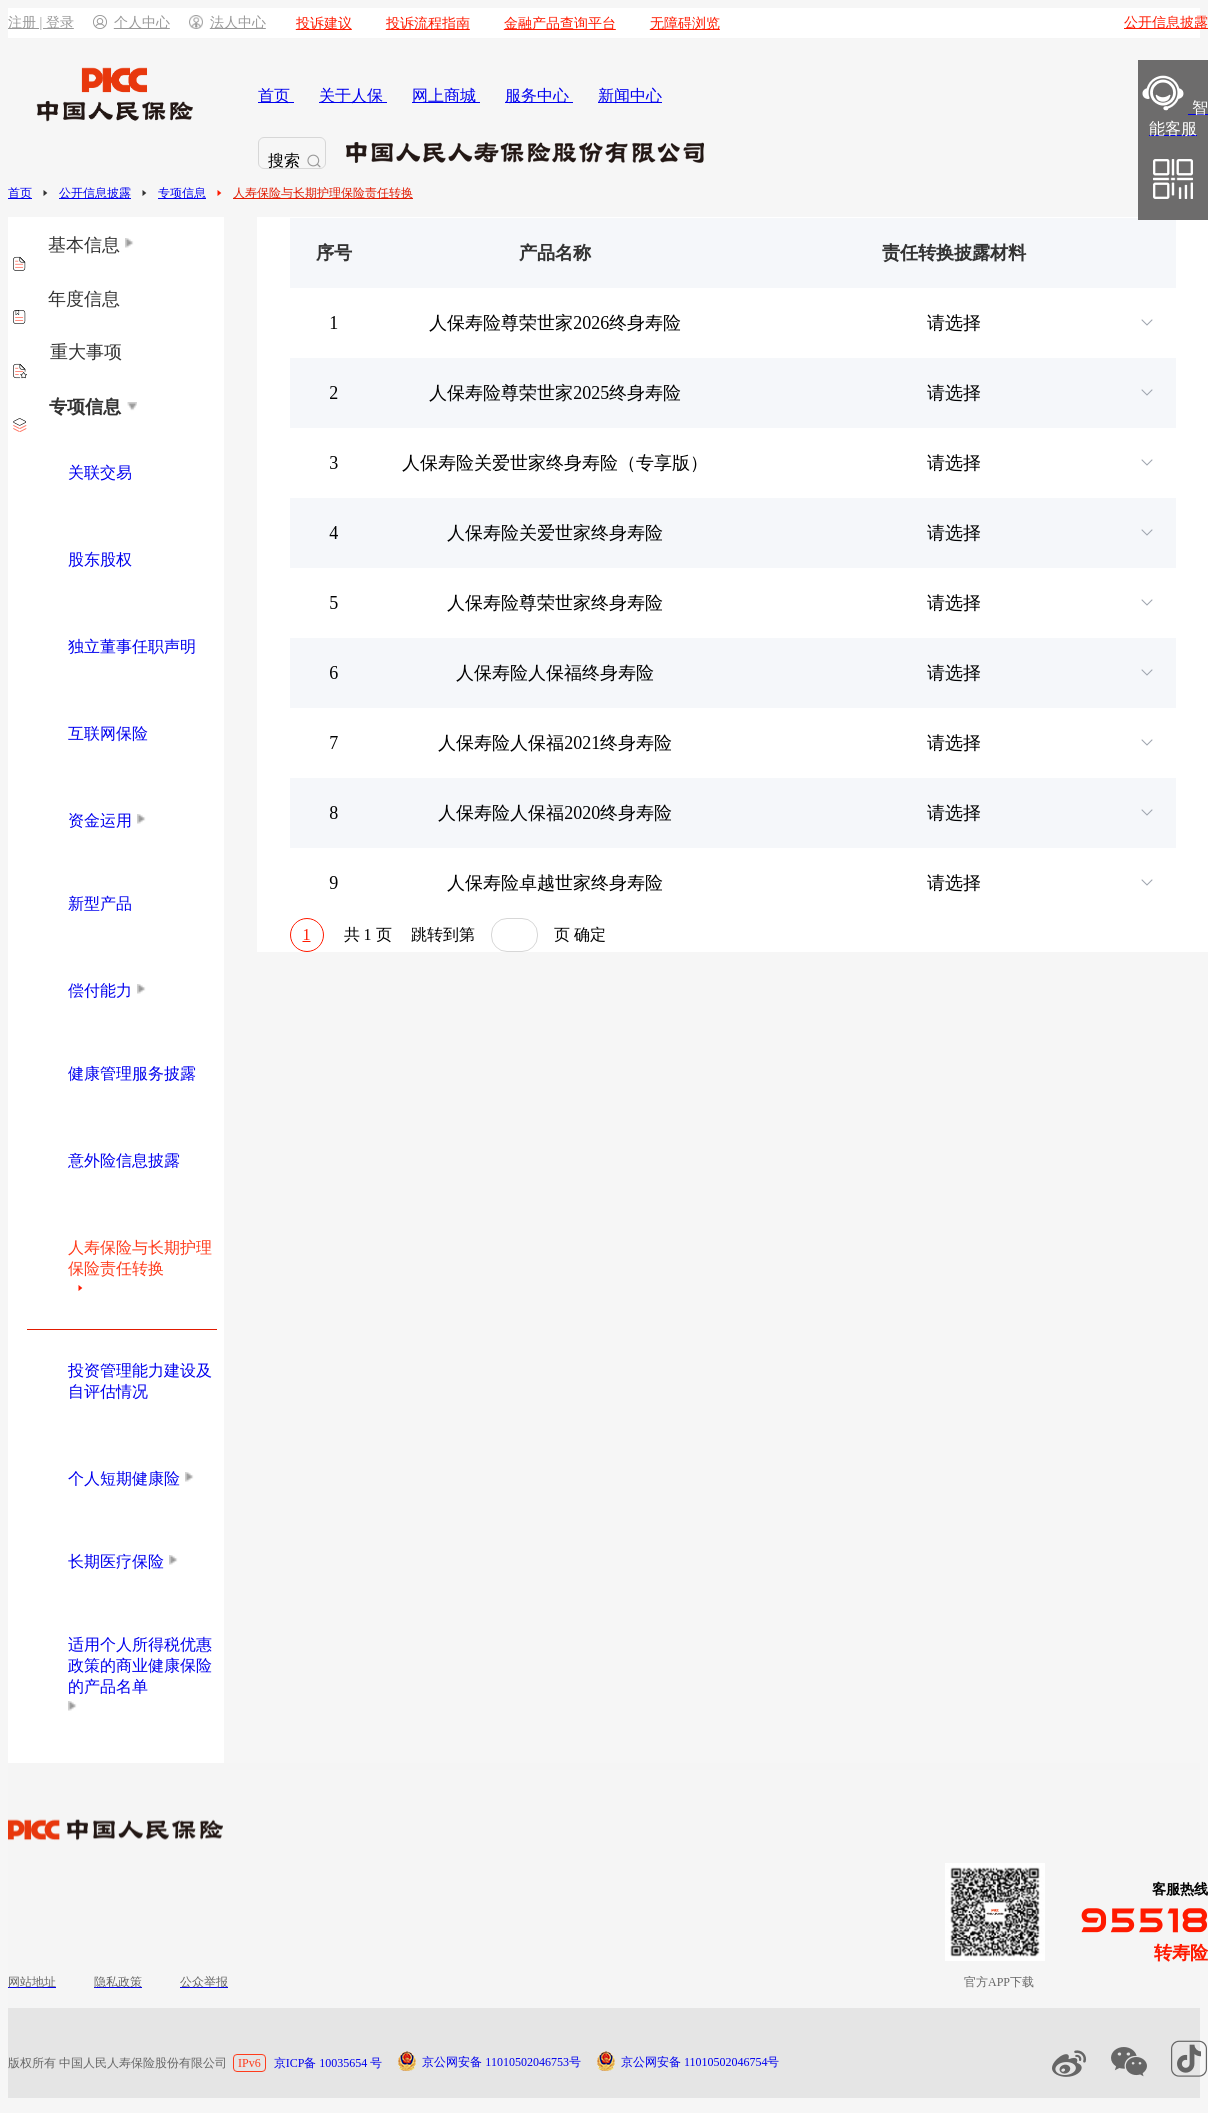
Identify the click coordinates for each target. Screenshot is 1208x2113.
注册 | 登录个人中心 (89, 22)
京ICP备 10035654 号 (328, 2063)
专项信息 (182, 193)
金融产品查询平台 (560, 23)
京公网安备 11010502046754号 (700, 2062)
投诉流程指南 (428, 23)
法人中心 (227, 22)
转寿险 (1181, 1953)
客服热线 (1180, 1889)
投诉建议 (324, 23)
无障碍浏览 (685, 23)
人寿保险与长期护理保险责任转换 (323, 193)
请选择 (1042, 323)
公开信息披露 (95, 193)
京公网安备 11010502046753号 (501, 2062)
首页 (20, 193)
